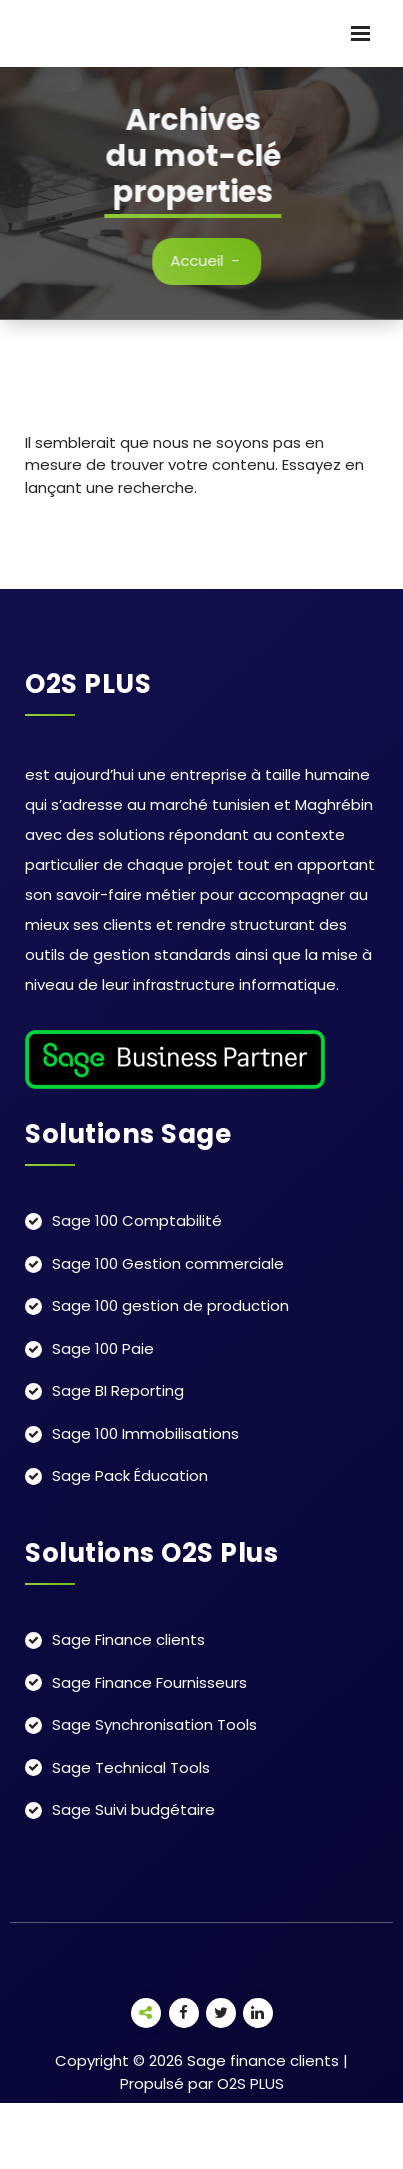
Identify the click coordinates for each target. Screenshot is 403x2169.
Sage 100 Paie (103, 1348)
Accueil (207, 260)
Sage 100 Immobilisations (145, 1433)
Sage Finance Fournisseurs (149, 1682)
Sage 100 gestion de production (170, 1305)
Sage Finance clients (128, 1639)
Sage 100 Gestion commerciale (168, 1263)
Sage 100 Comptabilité (137, 1220)
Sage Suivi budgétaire (133, 1809)
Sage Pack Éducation (130, 1475)
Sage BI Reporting (118, 1390)
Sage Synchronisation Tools (154, 1724)
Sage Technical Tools (131, 1767)
